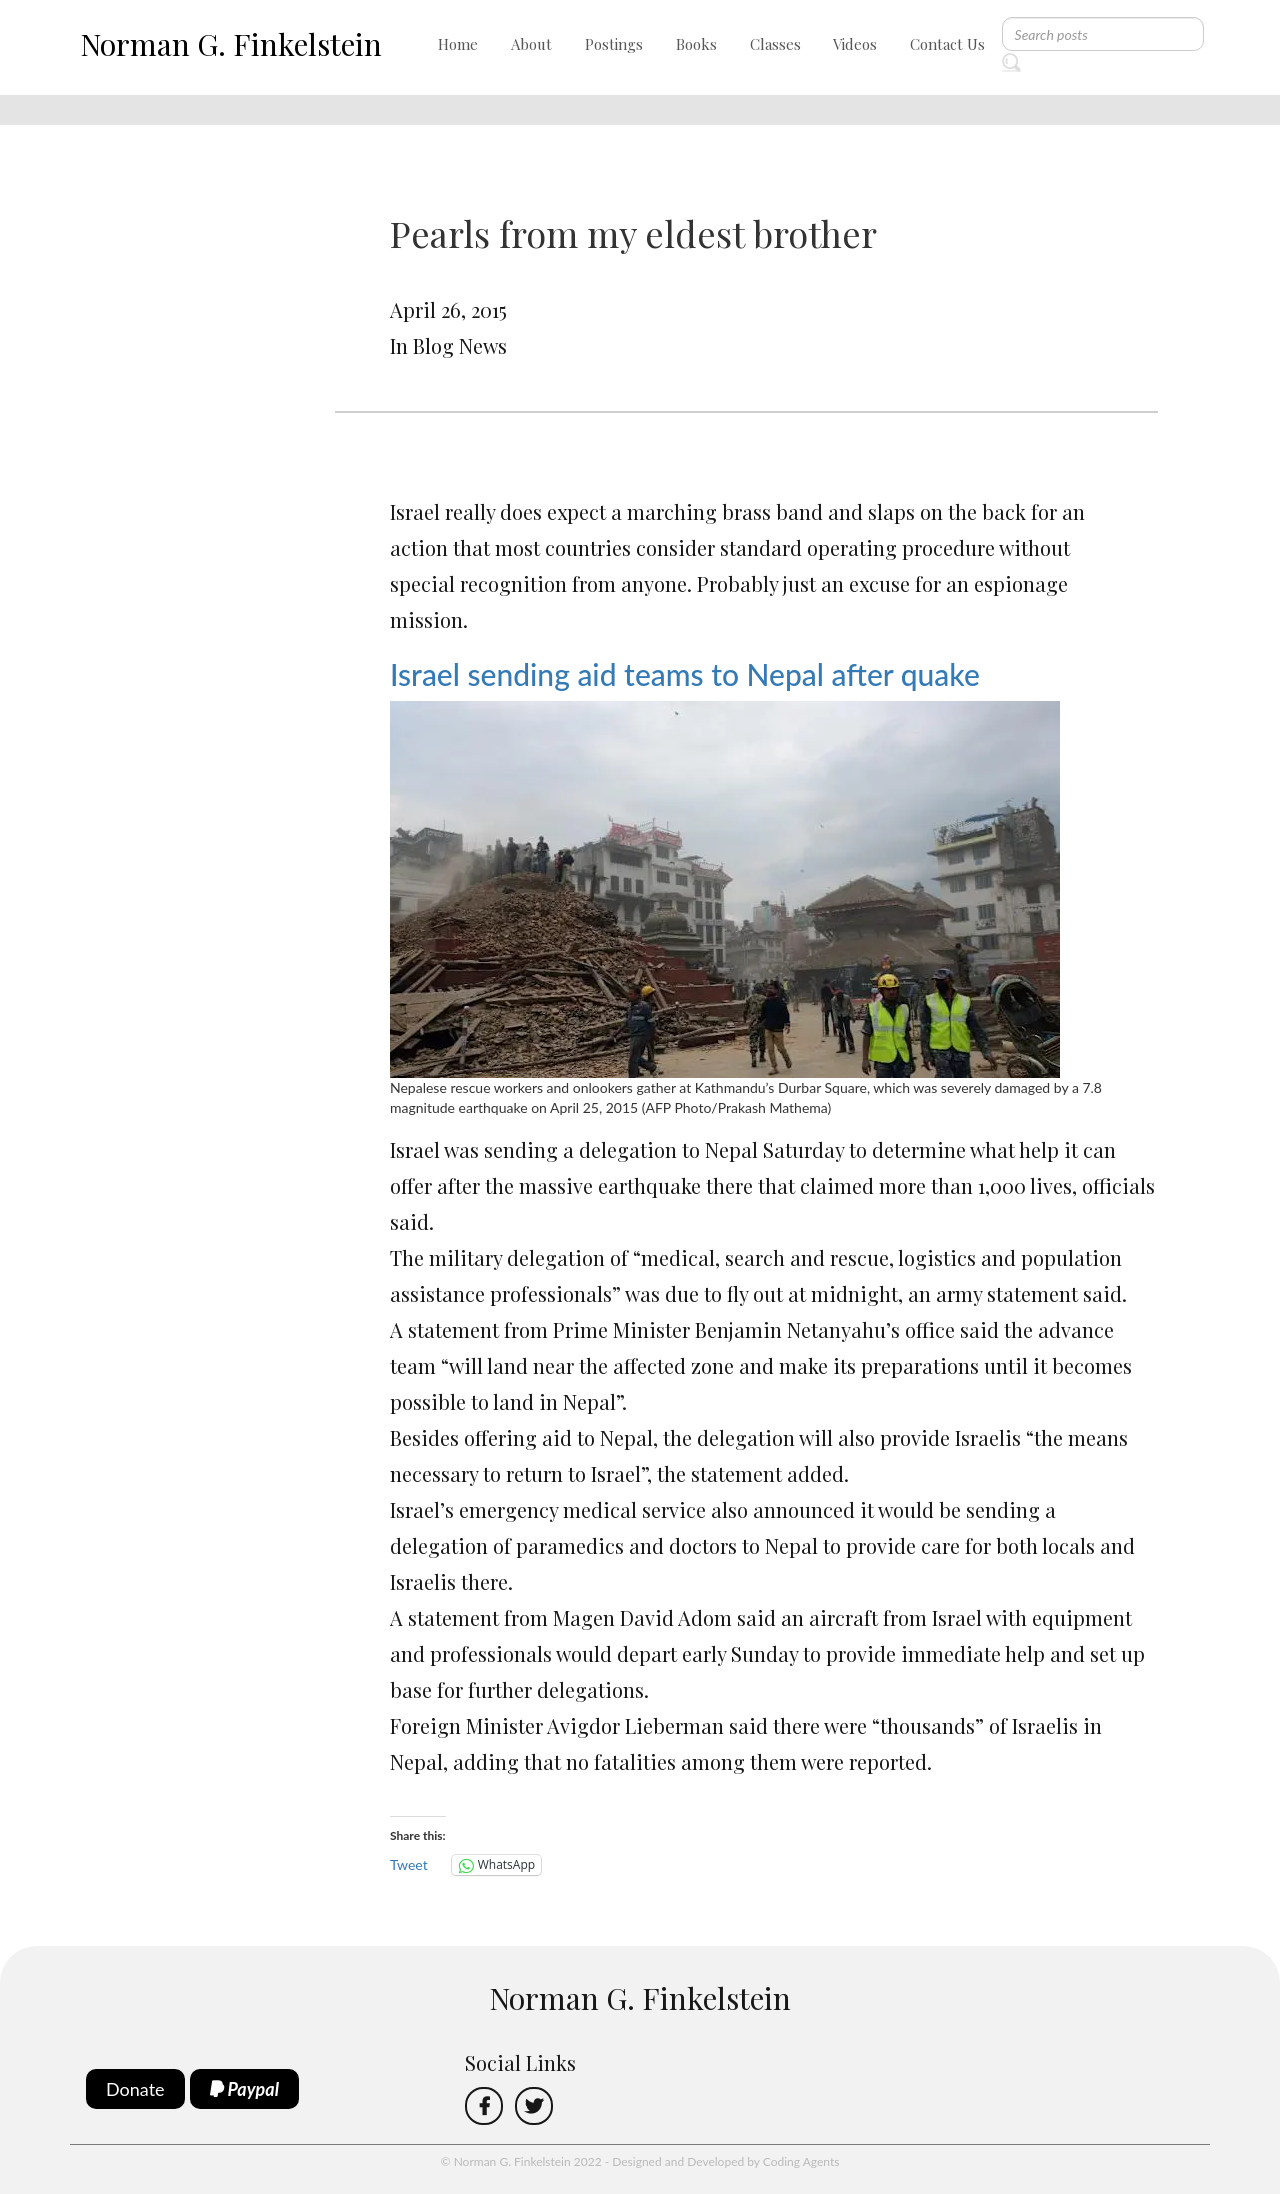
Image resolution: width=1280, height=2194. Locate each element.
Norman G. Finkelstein (231, 44)
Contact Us (947, 44)
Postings (614, 44)
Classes (775, 44)
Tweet (409, 1864)
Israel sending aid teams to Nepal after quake (685, 674)
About (531, 44)
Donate (135, 2089)
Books (696, 44)
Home (458, 44)
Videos (855, 44)
